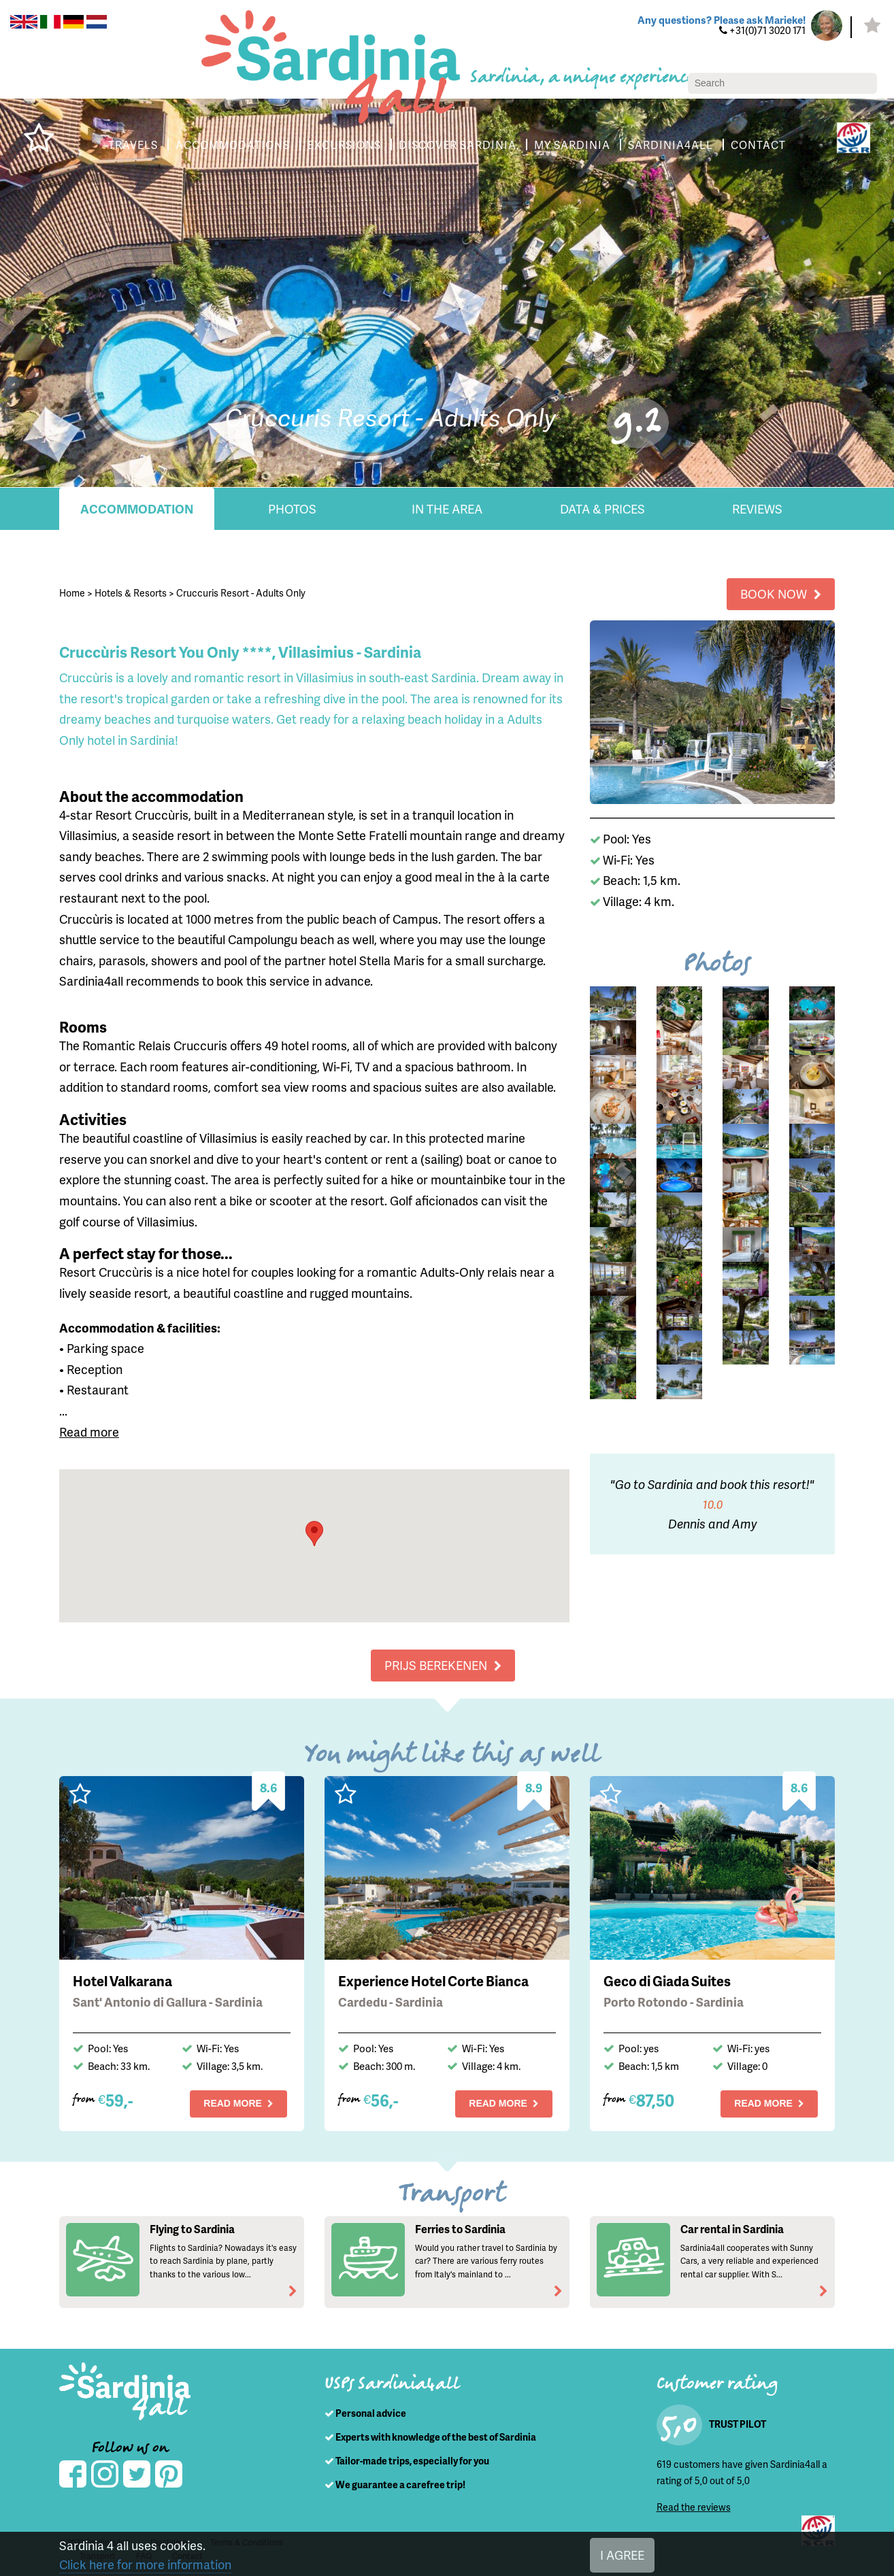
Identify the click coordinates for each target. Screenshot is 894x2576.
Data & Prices (602, 509)
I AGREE (624, 2555)
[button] (314, 1533)
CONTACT (766, 144)
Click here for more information (143, 2564)
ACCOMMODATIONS (227, 144)
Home (71, 592)
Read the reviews (693, 2505)
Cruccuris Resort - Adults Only (241, 592)
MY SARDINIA (579, 144)
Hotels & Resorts (131, 592)
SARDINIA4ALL (678, 144)
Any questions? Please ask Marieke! (718, 20)
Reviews (757, 509)
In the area (447, 509)
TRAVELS (125, 144)
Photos (292, 509)
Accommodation (137, 509)
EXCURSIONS (342, 144)
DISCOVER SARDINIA (461, 144)
